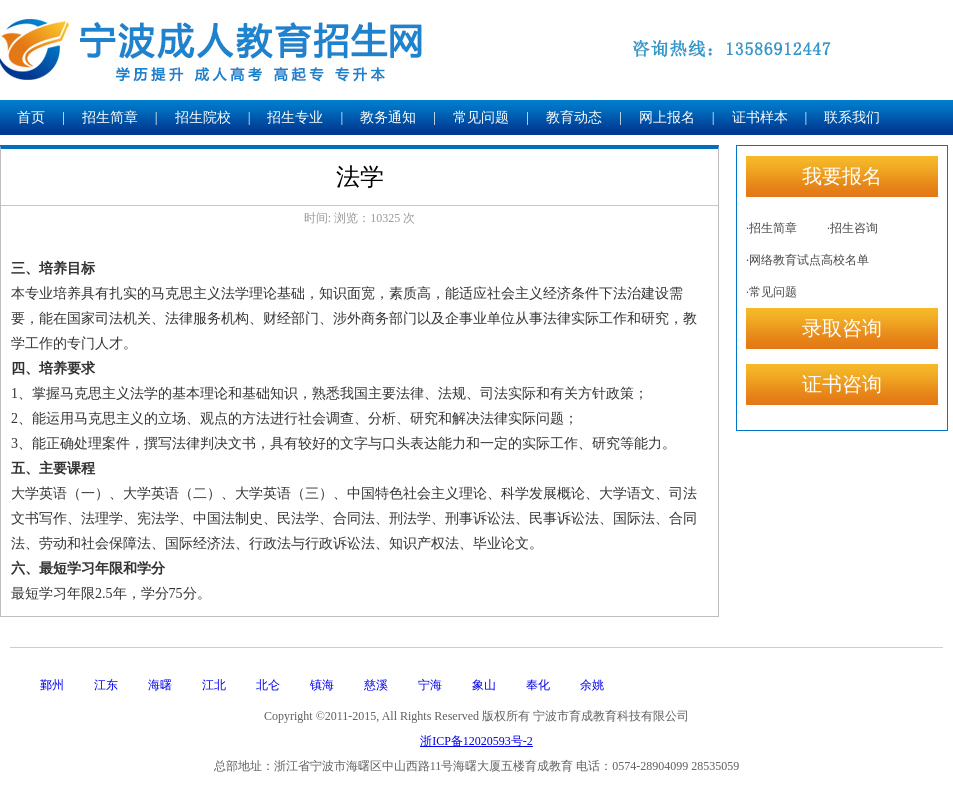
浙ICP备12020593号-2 (476, 741)
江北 (214, 685)
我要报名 (842, 176)
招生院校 (203, 117)
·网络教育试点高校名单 (807, 260)
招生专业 (295, 117)
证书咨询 (842, 384)
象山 (484, 685)
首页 (31, 117)
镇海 (322, 685)
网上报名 (667, 117)
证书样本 (760, 117)
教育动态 (574, 117)
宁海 (430, 685)
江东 (106, 685)
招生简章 (110, 117)
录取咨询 (842, 328)
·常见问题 (771, 292)
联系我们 (852, 117)
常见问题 (481, 117)
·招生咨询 (852, 228)
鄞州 (52, 685)
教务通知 (388, 117)
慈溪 (376, 685)
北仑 (268, 685)
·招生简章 (771, 228)
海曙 (160, 685)
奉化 (538, 685)
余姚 (592, 685)
